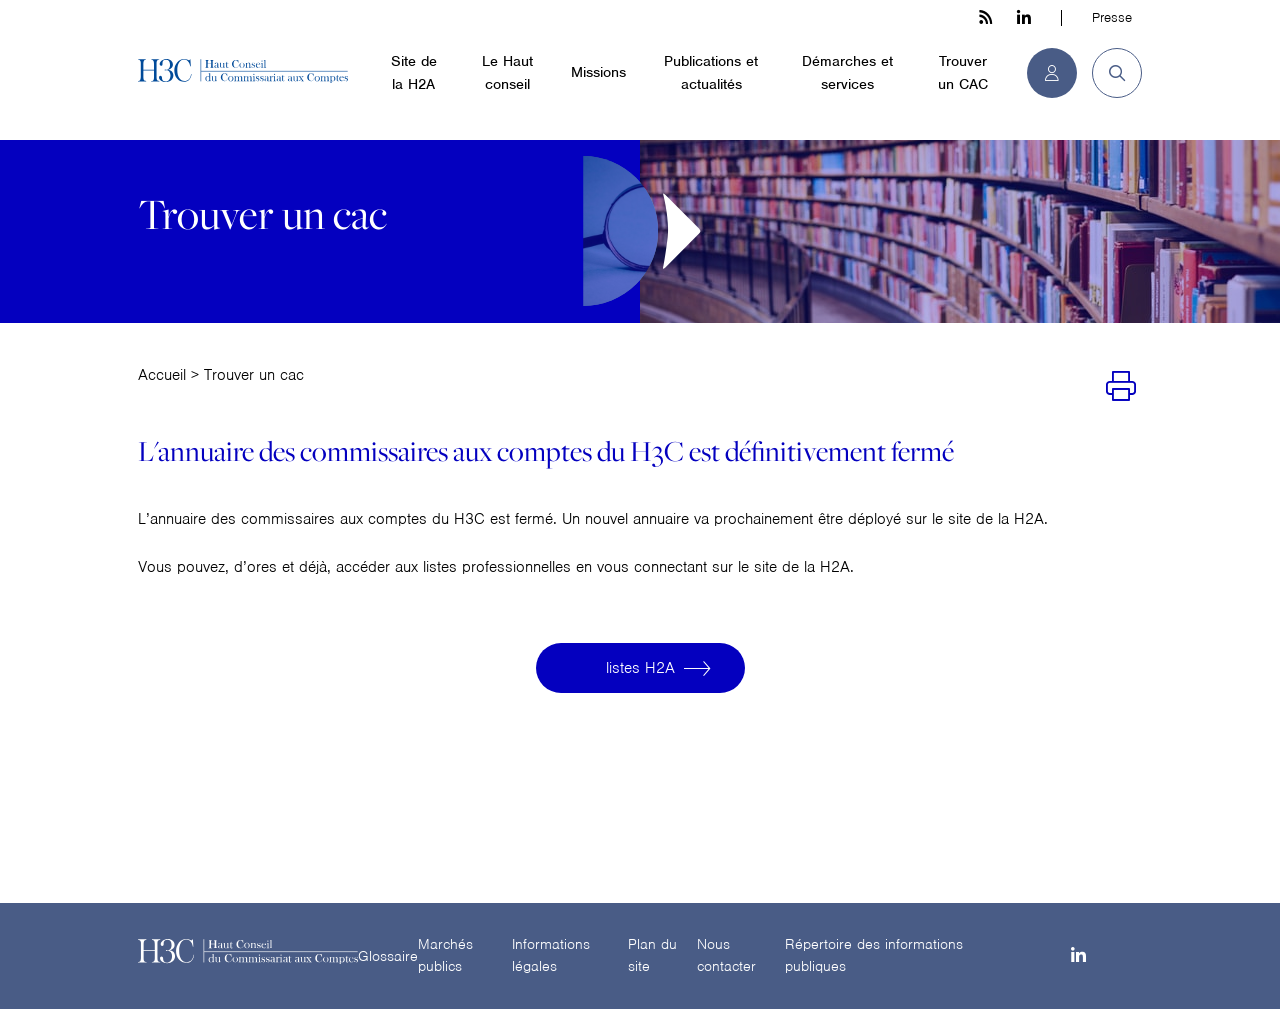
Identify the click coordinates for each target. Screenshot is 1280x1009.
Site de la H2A (414, 72)
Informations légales (551, 955)
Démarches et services (847, 72)
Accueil (162, 375)
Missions (598, 72)
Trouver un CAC (963, 72)
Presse (1112, 17)
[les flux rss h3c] (985, 18)
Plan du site (652, 955)
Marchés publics (445, 955)
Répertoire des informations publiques (874, 955)
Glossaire (388, 956)
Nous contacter (726, 955)
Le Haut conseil (507, 72)
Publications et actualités (711, 72)
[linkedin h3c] (1024, 18)
